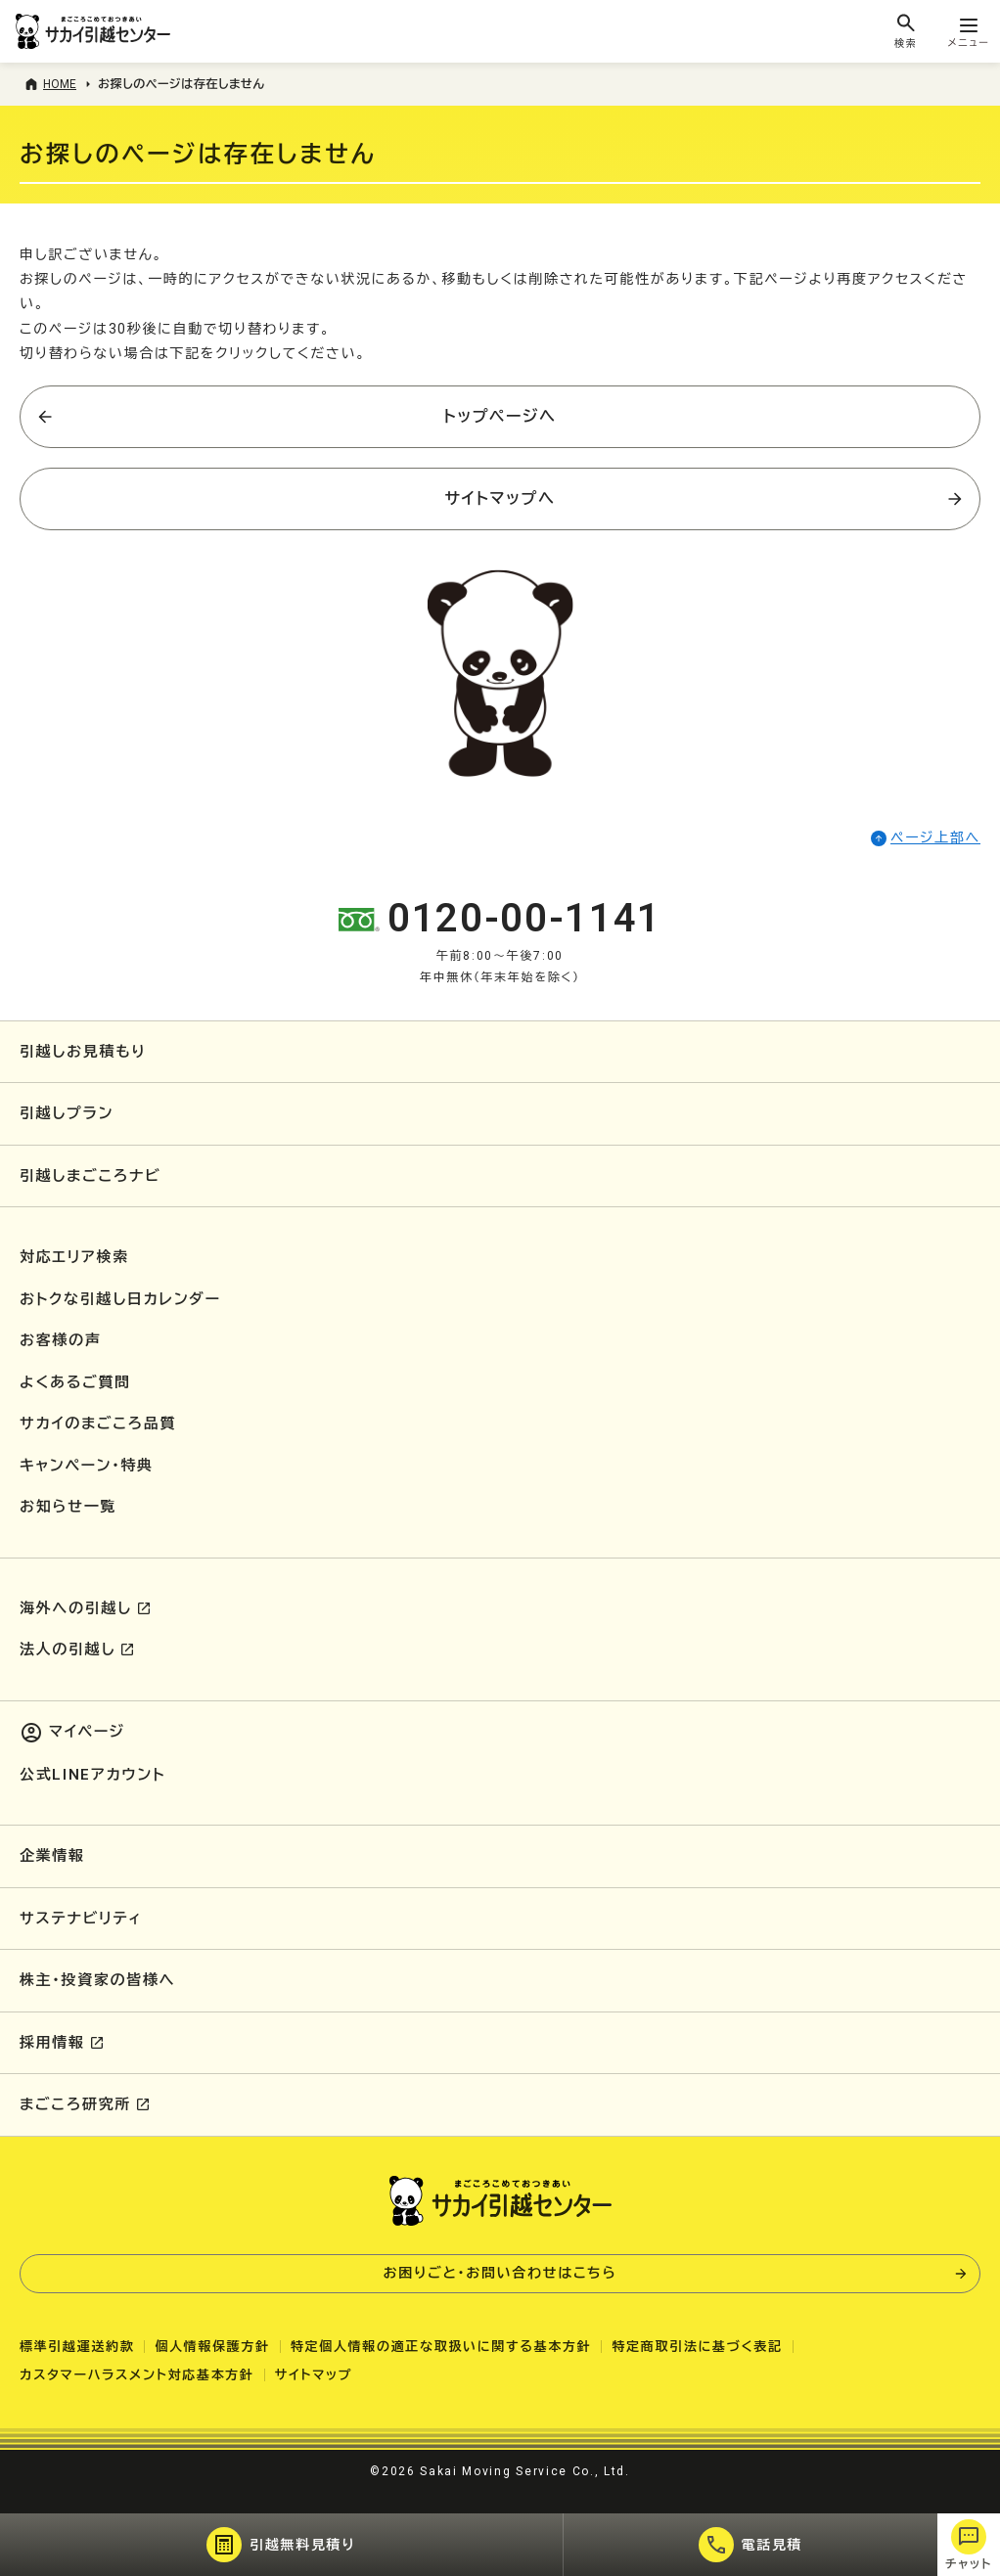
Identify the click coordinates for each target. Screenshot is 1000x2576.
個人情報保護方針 (212, 2346)
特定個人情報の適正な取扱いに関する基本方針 (441, 2346)
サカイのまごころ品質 (98, 1423)
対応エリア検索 (74, 1257)
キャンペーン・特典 (87, 1465)
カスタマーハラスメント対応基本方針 (137, 2375)
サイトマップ (314, 2375)
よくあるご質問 (75, 1382)
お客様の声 (60, 1340)
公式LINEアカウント (92, 1775)
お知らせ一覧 (68, 1506)
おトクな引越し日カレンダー (120, 1299)
